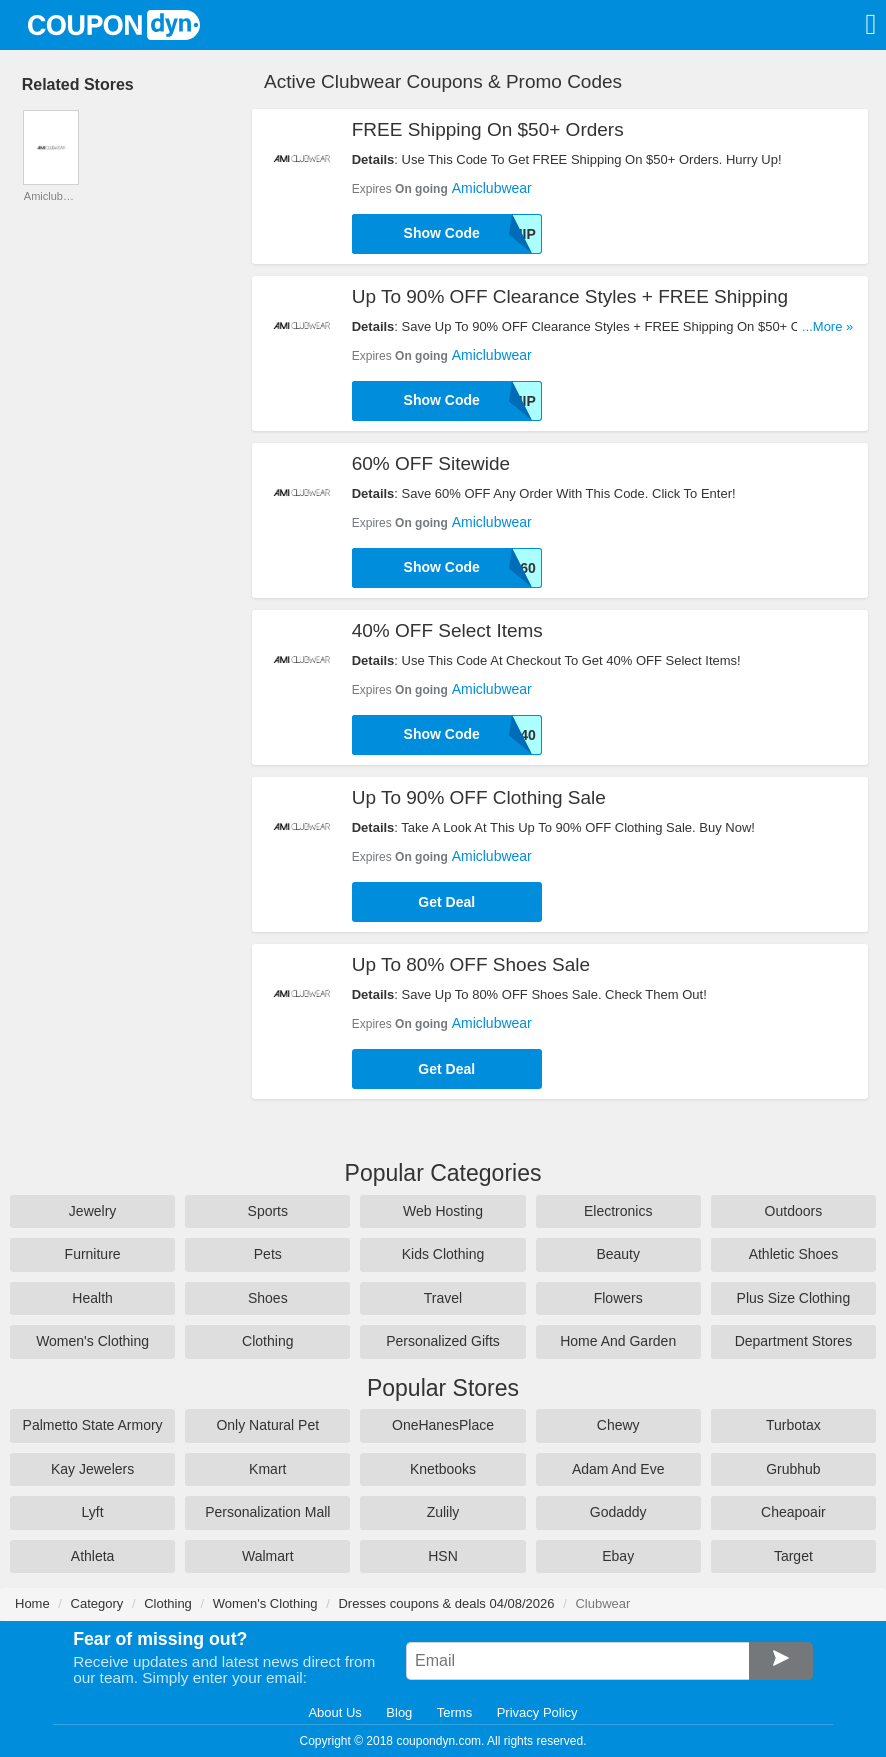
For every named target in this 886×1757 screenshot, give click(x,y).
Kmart (267, 1469)
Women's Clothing (92, 1341)
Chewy (618, 1425)
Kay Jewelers (92, 1469)
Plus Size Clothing (794, 1298)
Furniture (93, 1254)
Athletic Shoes (794, 1254)
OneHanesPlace (443, 1425)
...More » (827, 326)
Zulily (443, 1512)
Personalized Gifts (443, 1341)
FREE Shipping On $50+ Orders (488, 129)
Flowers (618, 1298)
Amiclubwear (492, 188)
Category (97, 1603)
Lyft (93, 1512)
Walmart (268, 1556)
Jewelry (92, 1211)
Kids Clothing (443, 1254)
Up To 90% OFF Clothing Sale (479, 797)
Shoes (268, 1298)
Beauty (618, 1254)
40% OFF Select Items (447, 630)
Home (32, 1603)
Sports (268, 1211)
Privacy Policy (537, 1712)
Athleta (93, 1556)
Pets (268, 1254)
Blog (399, 1712)
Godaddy (618, 1512)
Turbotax (793, 1425)
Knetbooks (443, 1469)
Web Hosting (443, 1211)
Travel (443, 1298)
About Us (334, 1712)
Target (793, 1556)
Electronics (618, 1211)
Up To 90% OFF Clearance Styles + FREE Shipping (570, 296)
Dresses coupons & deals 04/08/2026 (446, 1603)
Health (92, 1298)
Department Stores (794, 1341)
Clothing (267, 1341)
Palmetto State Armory (93, 1425)
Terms (454, 1712)
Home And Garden (618, 1341)
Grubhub (793, 1469)
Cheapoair (793, 1512)
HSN (443, 1556)
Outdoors (794, 1211)
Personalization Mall (267, 1512)
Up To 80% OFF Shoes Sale (471, 964)
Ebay (618, 1556)
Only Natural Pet (267, 1425)
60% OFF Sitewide (431, 463)
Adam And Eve (618, 1469)
